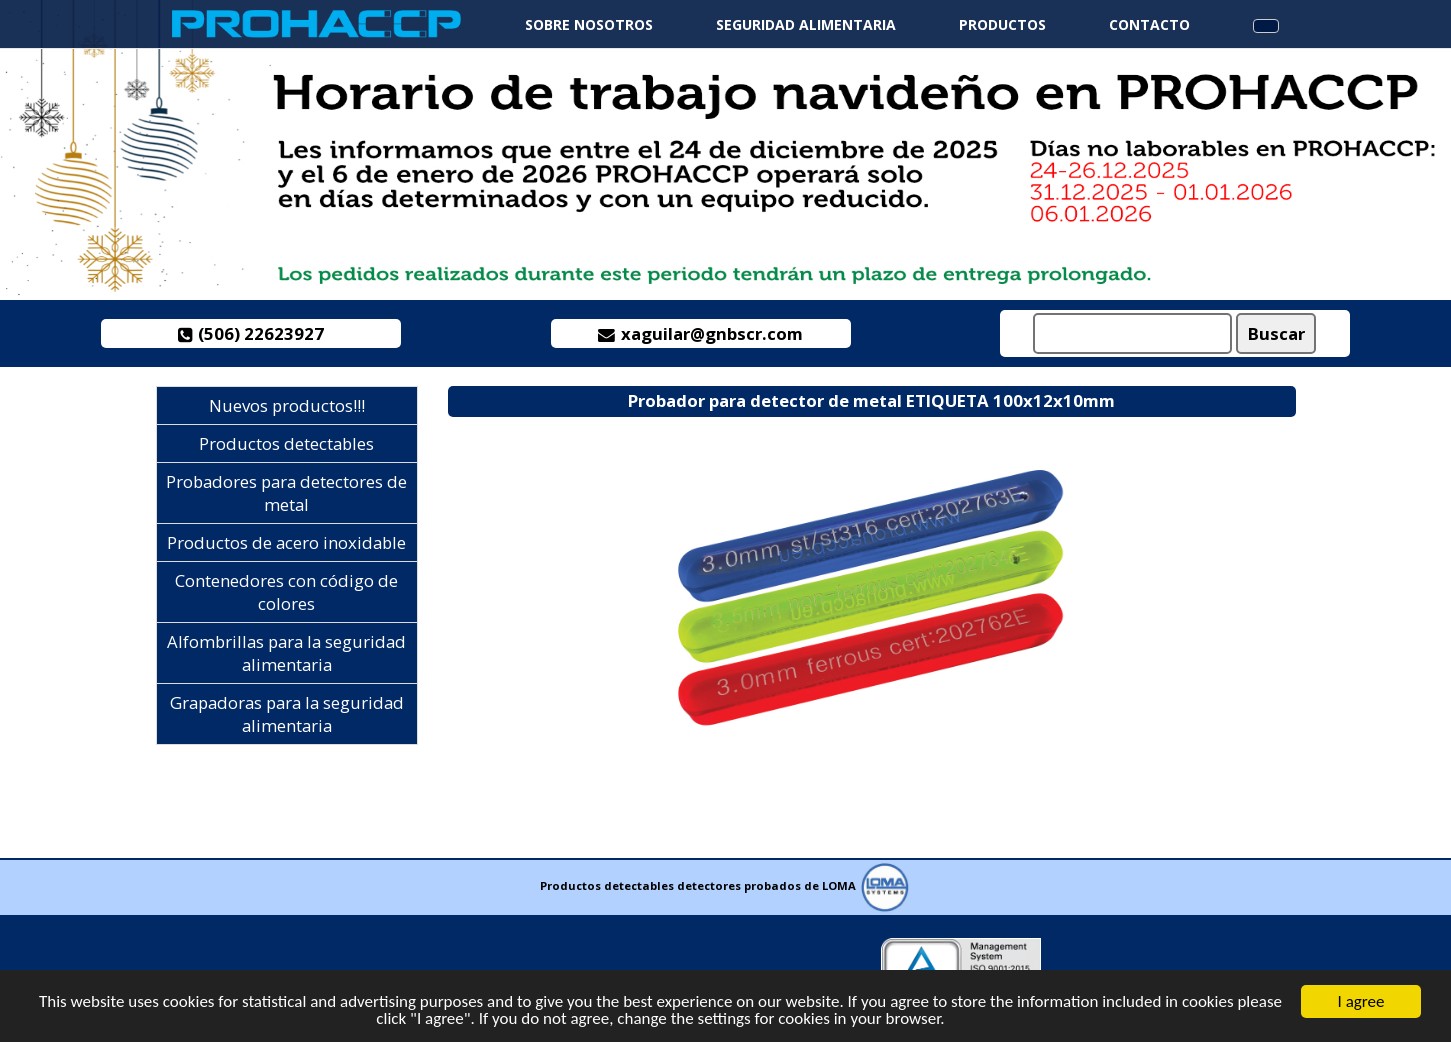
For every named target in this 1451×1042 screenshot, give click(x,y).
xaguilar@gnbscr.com (700, 333)
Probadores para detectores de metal (286, 493)
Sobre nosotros (589, 24)
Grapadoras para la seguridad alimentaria (287, 714)
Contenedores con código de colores (286, 592)
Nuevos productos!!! (287, 405)
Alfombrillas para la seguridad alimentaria (286, 653)
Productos (1002, 24)
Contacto (1149, 24)
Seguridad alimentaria (806, 24)
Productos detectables (286, 443)
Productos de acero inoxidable (286, 542)
